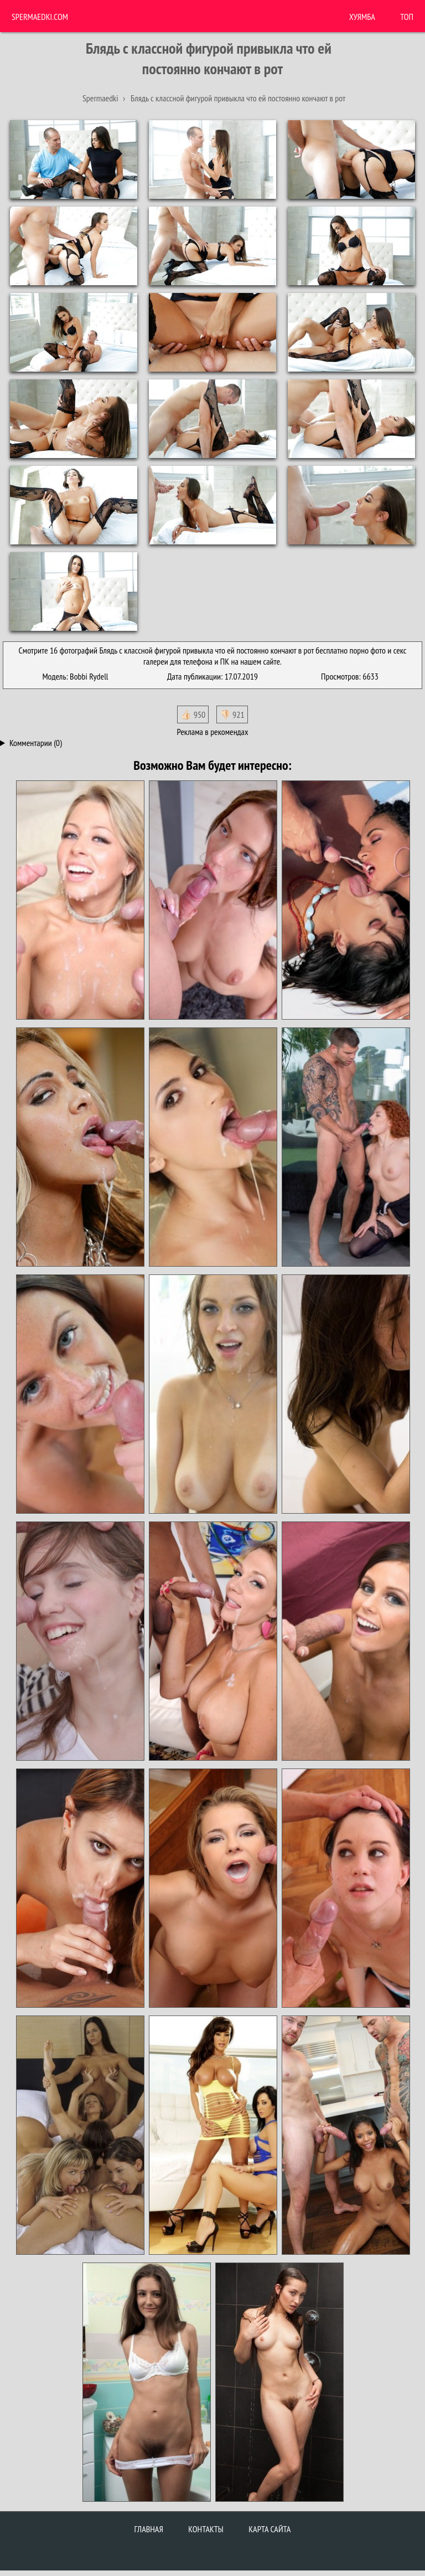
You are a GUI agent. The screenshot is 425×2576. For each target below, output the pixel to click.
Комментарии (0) (35, 742)
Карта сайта (269, 2528)
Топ (406, 16)
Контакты (206, 2528)
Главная (148, 2528)
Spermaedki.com (40, 16)
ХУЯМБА (362, 16)
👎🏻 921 (232, 714)
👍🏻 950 (192, 714)
